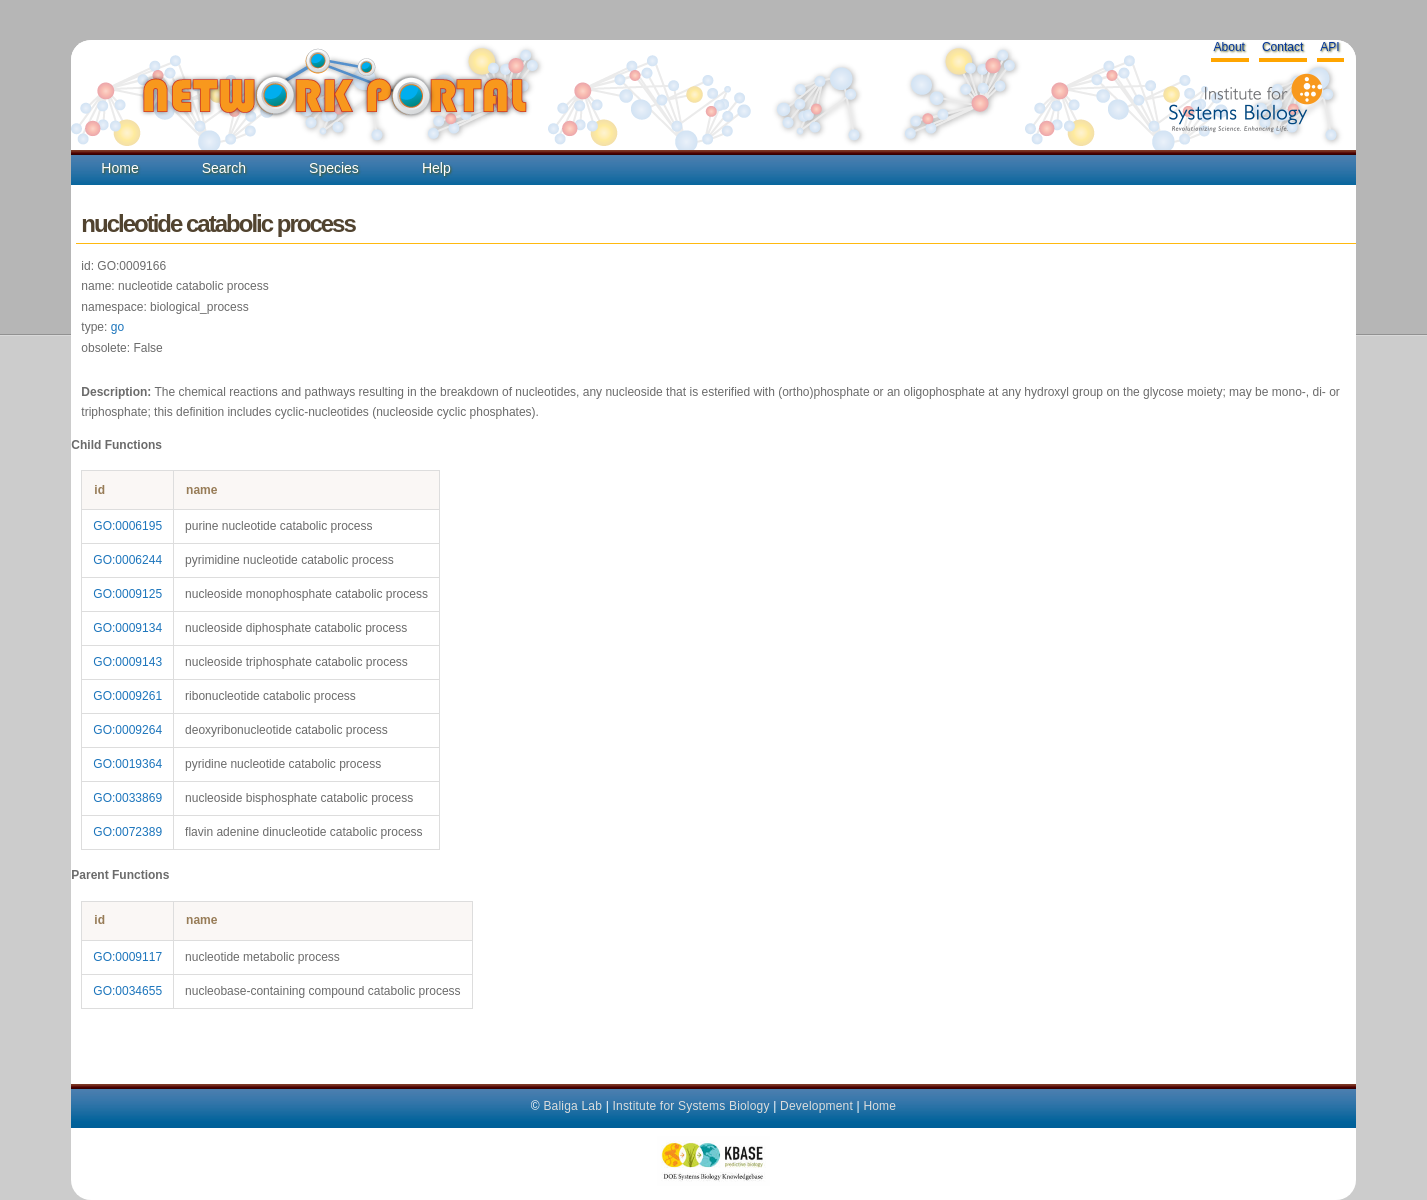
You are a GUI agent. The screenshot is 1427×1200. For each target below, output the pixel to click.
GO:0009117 (127, 957)
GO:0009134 (127, 628)
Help (436, 168)
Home (119, 168)
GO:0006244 (127, 560)
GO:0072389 (127, 832)
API (1329, 47)
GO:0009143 (127, 662)
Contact (1282, 47)
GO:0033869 (127, 798)
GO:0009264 (127, 730)
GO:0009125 (127, 594)
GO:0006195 (127, 526)
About (1229, 47)
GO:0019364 (127, 764)
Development (816, 1106)
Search (224, 168)
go (117, 327)
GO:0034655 (127, 991)
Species (334, 168)
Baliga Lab (572, 1106)
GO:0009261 (127, 696)
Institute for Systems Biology (690, 1106)
